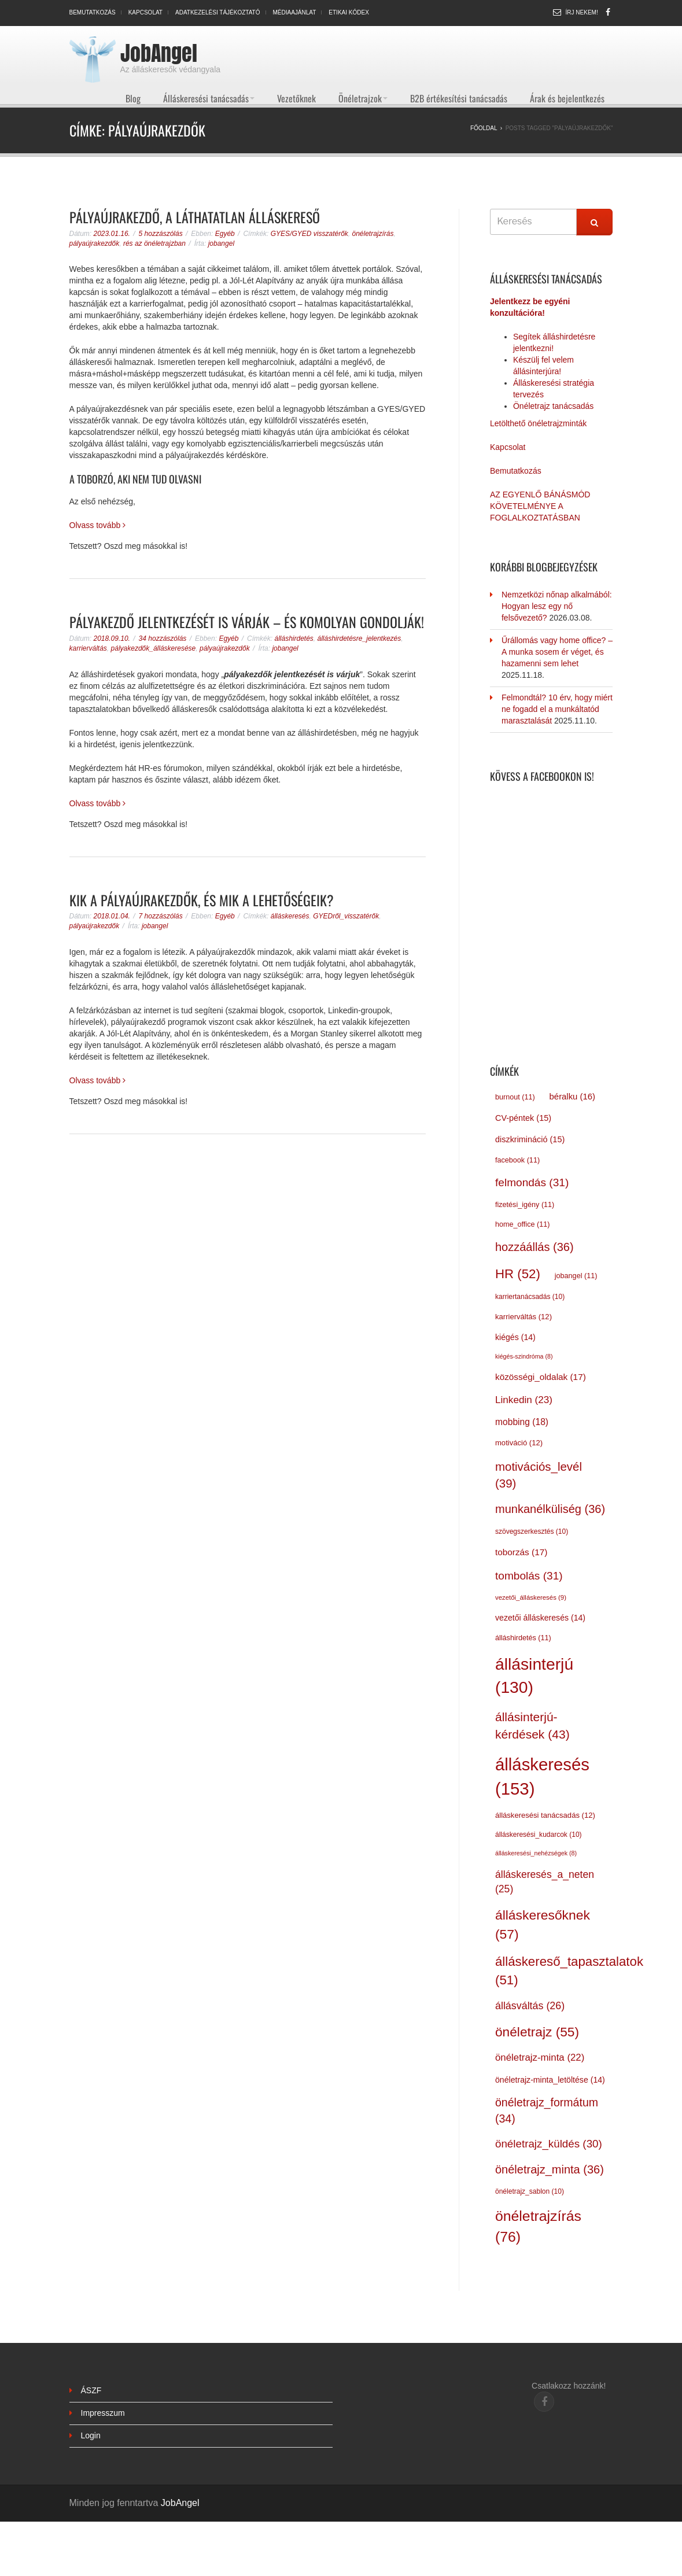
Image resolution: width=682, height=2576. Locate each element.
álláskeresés (290, 916)
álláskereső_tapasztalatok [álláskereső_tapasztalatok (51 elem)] (569, 1970)
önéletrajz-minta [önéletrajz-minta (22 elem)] (539, 2057)
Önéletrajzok (363, 98)
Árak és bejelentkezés (567, 98)
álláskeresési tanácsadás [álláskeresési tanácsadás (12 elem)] (545, 1815)
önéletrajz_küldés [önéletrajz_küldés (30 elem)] (548, 2144)
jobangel (221, 243)
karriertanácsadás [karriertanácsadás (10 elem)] (530, 1297)
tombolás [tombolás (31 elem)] (529, 1576)
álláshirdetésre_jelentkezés (359, 638)
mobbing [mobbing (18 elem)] (521, 1422)
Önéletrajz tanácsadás (553, 406)
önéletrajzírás (373, 234)
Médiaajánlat (294, 12)
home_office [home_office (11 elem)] (522, 1224)
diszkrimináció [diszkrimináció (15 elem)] (530, 1139)
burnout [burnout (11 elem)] (515, 1097)
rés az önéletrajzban (154, 243)
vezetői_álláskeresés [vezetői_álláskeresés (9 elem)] (530, 1597)
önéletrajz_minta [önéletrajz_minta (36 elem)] (549, 2169)
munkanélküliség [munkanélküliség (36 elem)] (550, 1509)
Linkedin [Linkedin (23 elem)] (523, 1399)
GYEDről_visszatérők (346, 916)
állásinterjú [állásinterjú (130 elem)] (534, 1675)
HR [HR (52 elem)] (517, 1274)
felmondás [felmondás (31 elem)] (532, 1182)
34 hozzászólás (163, 638)
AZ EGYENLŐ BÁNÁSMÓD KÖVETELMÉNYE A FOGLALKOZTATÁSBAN (540, 506)
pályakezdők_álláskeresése (153, 648)
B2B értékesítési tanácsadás (458, 98)
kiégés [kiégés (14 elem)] (515, 1337)
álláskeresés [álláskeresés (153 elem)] (542, 1776)
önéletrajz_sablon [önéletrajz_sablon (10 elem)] (529, 2191)
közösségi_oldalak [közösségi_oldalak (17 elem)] (540, 1377)
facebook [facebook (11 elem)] (517, 1160)
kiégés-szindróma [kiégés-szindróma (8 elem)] (524, 1356)
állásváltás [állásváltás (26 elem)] (530, 2006)
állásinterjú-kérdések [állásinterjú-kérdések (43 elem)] (532, 1725)
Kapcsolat (145, 12)
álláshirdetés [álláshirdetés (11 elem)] (523, 1638)
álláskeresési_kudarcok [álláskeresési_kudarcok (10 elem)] (538, 1834)
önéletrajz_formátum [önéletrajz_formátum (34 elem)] (546, 2110)
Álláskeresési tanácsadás (209, 98)
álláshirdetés (293, 638)
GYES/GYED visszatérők (309, 234)
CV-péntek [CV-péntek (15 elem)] (523, 1118)
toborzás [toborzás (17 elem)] (521, 1552)
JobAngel (158, 53)
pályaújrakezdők (94, 243)
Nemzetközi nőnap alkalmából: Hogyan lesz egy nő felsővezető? (557, 606)
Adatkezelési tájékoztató (217, 12)
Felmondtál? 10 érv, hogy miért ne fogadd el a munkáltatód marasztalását (557, 709)
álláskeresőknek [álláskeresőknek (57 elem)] (542, 1924)
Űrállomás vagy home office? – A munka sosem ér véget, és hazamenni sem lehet (557, 652)
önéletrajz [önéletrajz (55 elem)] (537, 2031)
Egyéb (225, 234)
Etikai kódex (348, 12)
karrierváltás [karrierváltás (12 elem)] (523, 1316)
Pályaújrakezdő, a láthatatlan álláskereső (194, 216)
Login (91, 2435)
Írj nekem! (582, 12)
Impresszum (103, 2413)
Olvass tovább (97, 525)
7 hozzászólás (161, 916)
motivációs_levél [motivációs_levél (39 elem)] (538, 1475)
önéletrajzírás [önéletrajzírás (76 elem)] (538, 2226)
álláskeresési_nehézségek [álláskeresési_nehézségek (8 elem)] (536, 1853)
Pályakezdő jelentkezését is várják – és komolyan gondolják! (246, 621)
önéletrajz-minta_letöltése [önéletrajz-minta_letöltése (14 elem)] (550, 2079)
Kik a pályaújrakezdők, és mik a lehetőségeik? (201, 900)
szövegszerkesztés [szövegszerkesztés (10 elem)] (531, 1531)
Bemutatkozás (92, 12)
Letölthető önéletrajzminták (538, 423)
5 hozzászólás (161, 234)
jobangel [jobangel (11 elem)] (576, 1276)
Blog (133, 98)
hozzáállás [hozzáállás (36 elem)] (534, 1247)
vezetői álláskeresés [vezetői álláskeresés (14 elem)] (540, 1617)
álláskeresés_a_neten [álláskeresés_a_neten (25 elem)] (544, 1882)
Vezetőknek (296, 98)
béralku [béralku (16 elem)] (572, 1096)
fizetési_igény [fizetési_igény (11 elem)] (524, 1205)
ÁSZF (91, 2390)
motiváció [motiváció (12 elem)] (519, 1442)
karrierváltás (88, 648)
